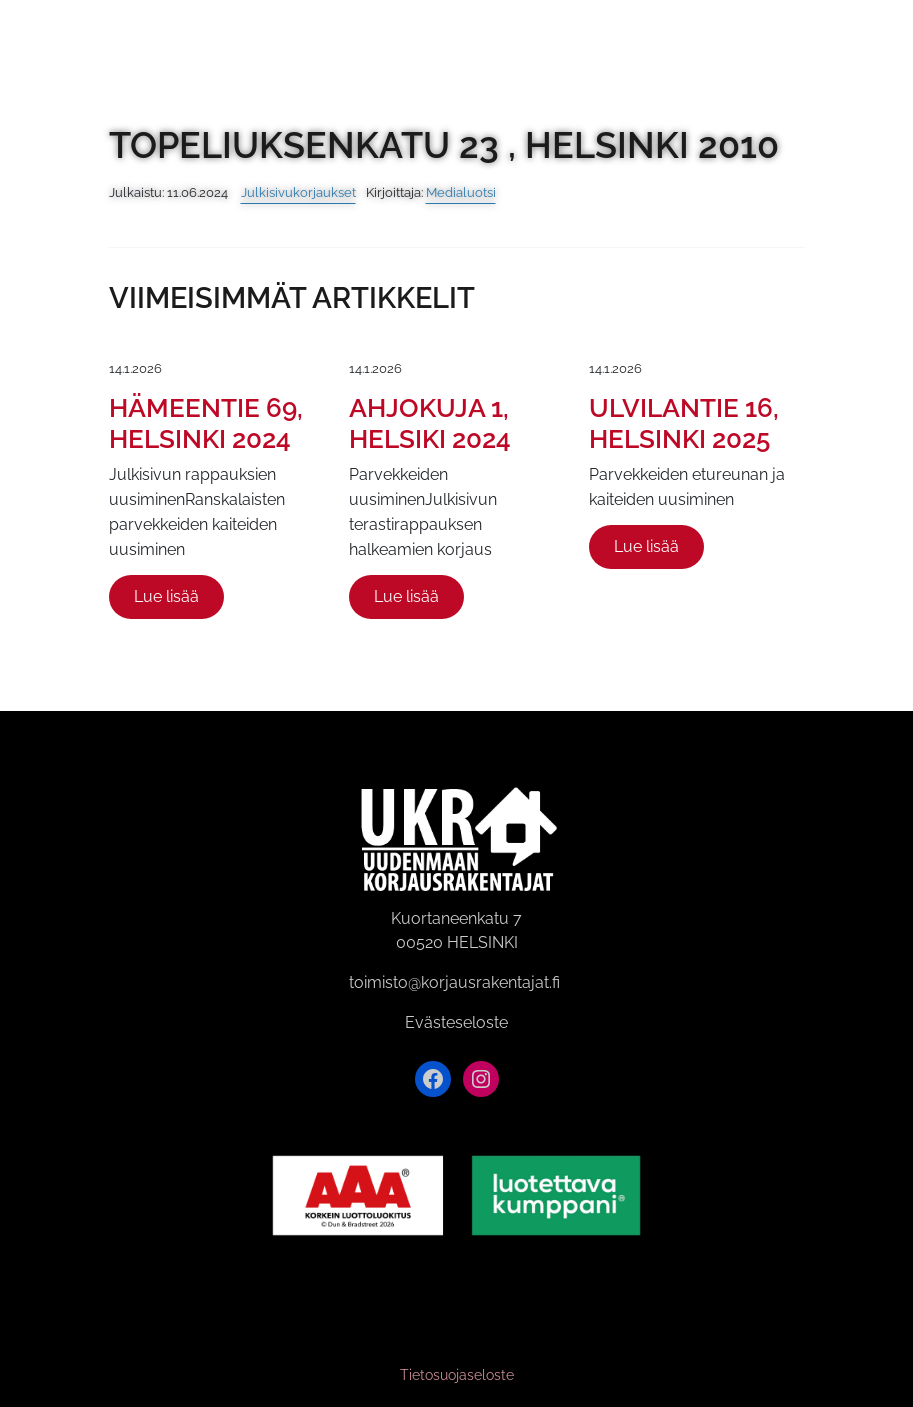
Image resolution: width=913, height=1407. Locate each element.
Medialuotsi (461, 192)
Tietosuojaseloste (457, 1375)
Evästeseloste (456, 1022)
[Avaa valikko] (886, 38)
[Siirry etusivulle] (38, 38)
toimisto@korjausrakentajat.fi (454, 982)
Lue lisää (166, 596)
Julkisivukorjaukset (298, 192)
